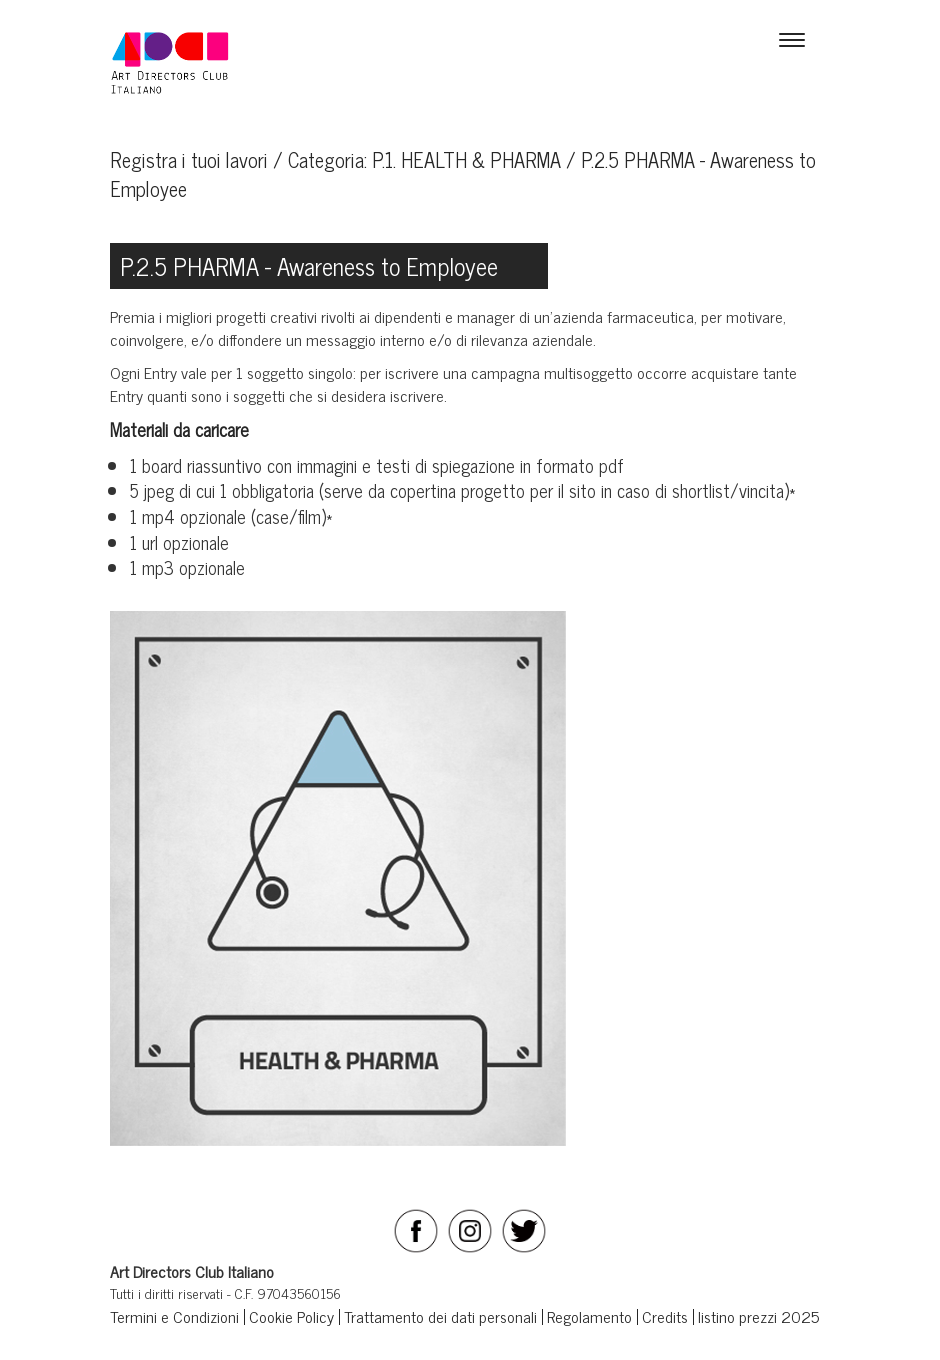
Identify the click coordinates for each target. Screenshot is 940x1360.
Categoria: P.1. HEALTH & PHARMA (424, 159)
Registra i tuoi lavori (189, 159)
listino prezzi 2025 (758, 1316)
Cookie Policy (291, 1316)
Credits (665, 1316)
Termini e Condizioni (174, 1316)
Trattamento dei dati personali (440, 1316)
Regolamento (589, 1316)
